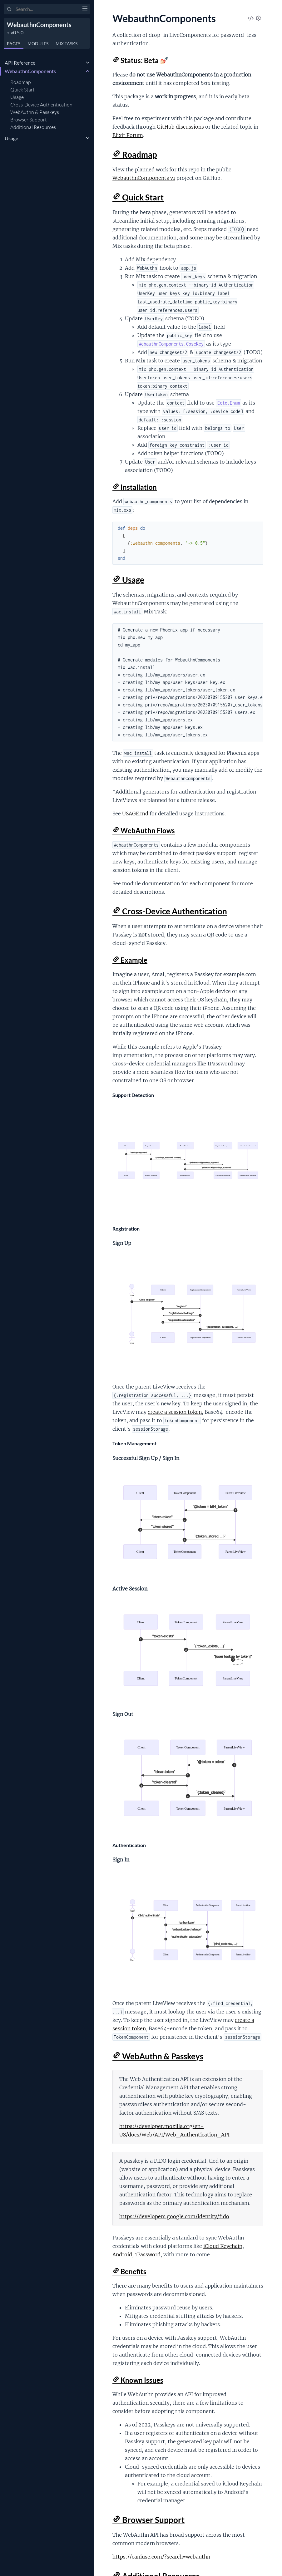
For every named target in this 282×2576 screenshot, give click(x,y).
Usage (17, 97)
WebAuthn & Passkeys (34, 112)
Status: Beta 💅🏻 (140, 60)
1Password (148, 2254)
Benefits (129, 2271)
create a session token (175, 1412)
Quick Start (22, 89)
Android (122, 2254)
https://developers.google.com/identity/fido (174, 2216)
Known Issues (137, 2380)
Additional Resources (33, 127)
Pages (13, 43)
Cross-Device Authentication (41, 104)
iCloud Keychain (222, 2246)
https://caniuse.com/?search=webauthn (161, 2557)
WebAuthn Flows (143, 830)
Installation (134, 487)
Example (129, 960)
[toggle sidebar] (85, 9)
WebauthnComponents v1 (143, 178)
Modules (37, 43)
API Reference (20, 63)
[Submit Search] (9, 9)
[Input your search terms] (47, 9)
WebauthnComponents (39, 24)
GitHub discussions (180, 127)
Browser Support (28, 119)
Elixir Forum (127, 135)
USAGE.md (135, 813)
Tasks (66, 43)
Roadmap (20, 82)
